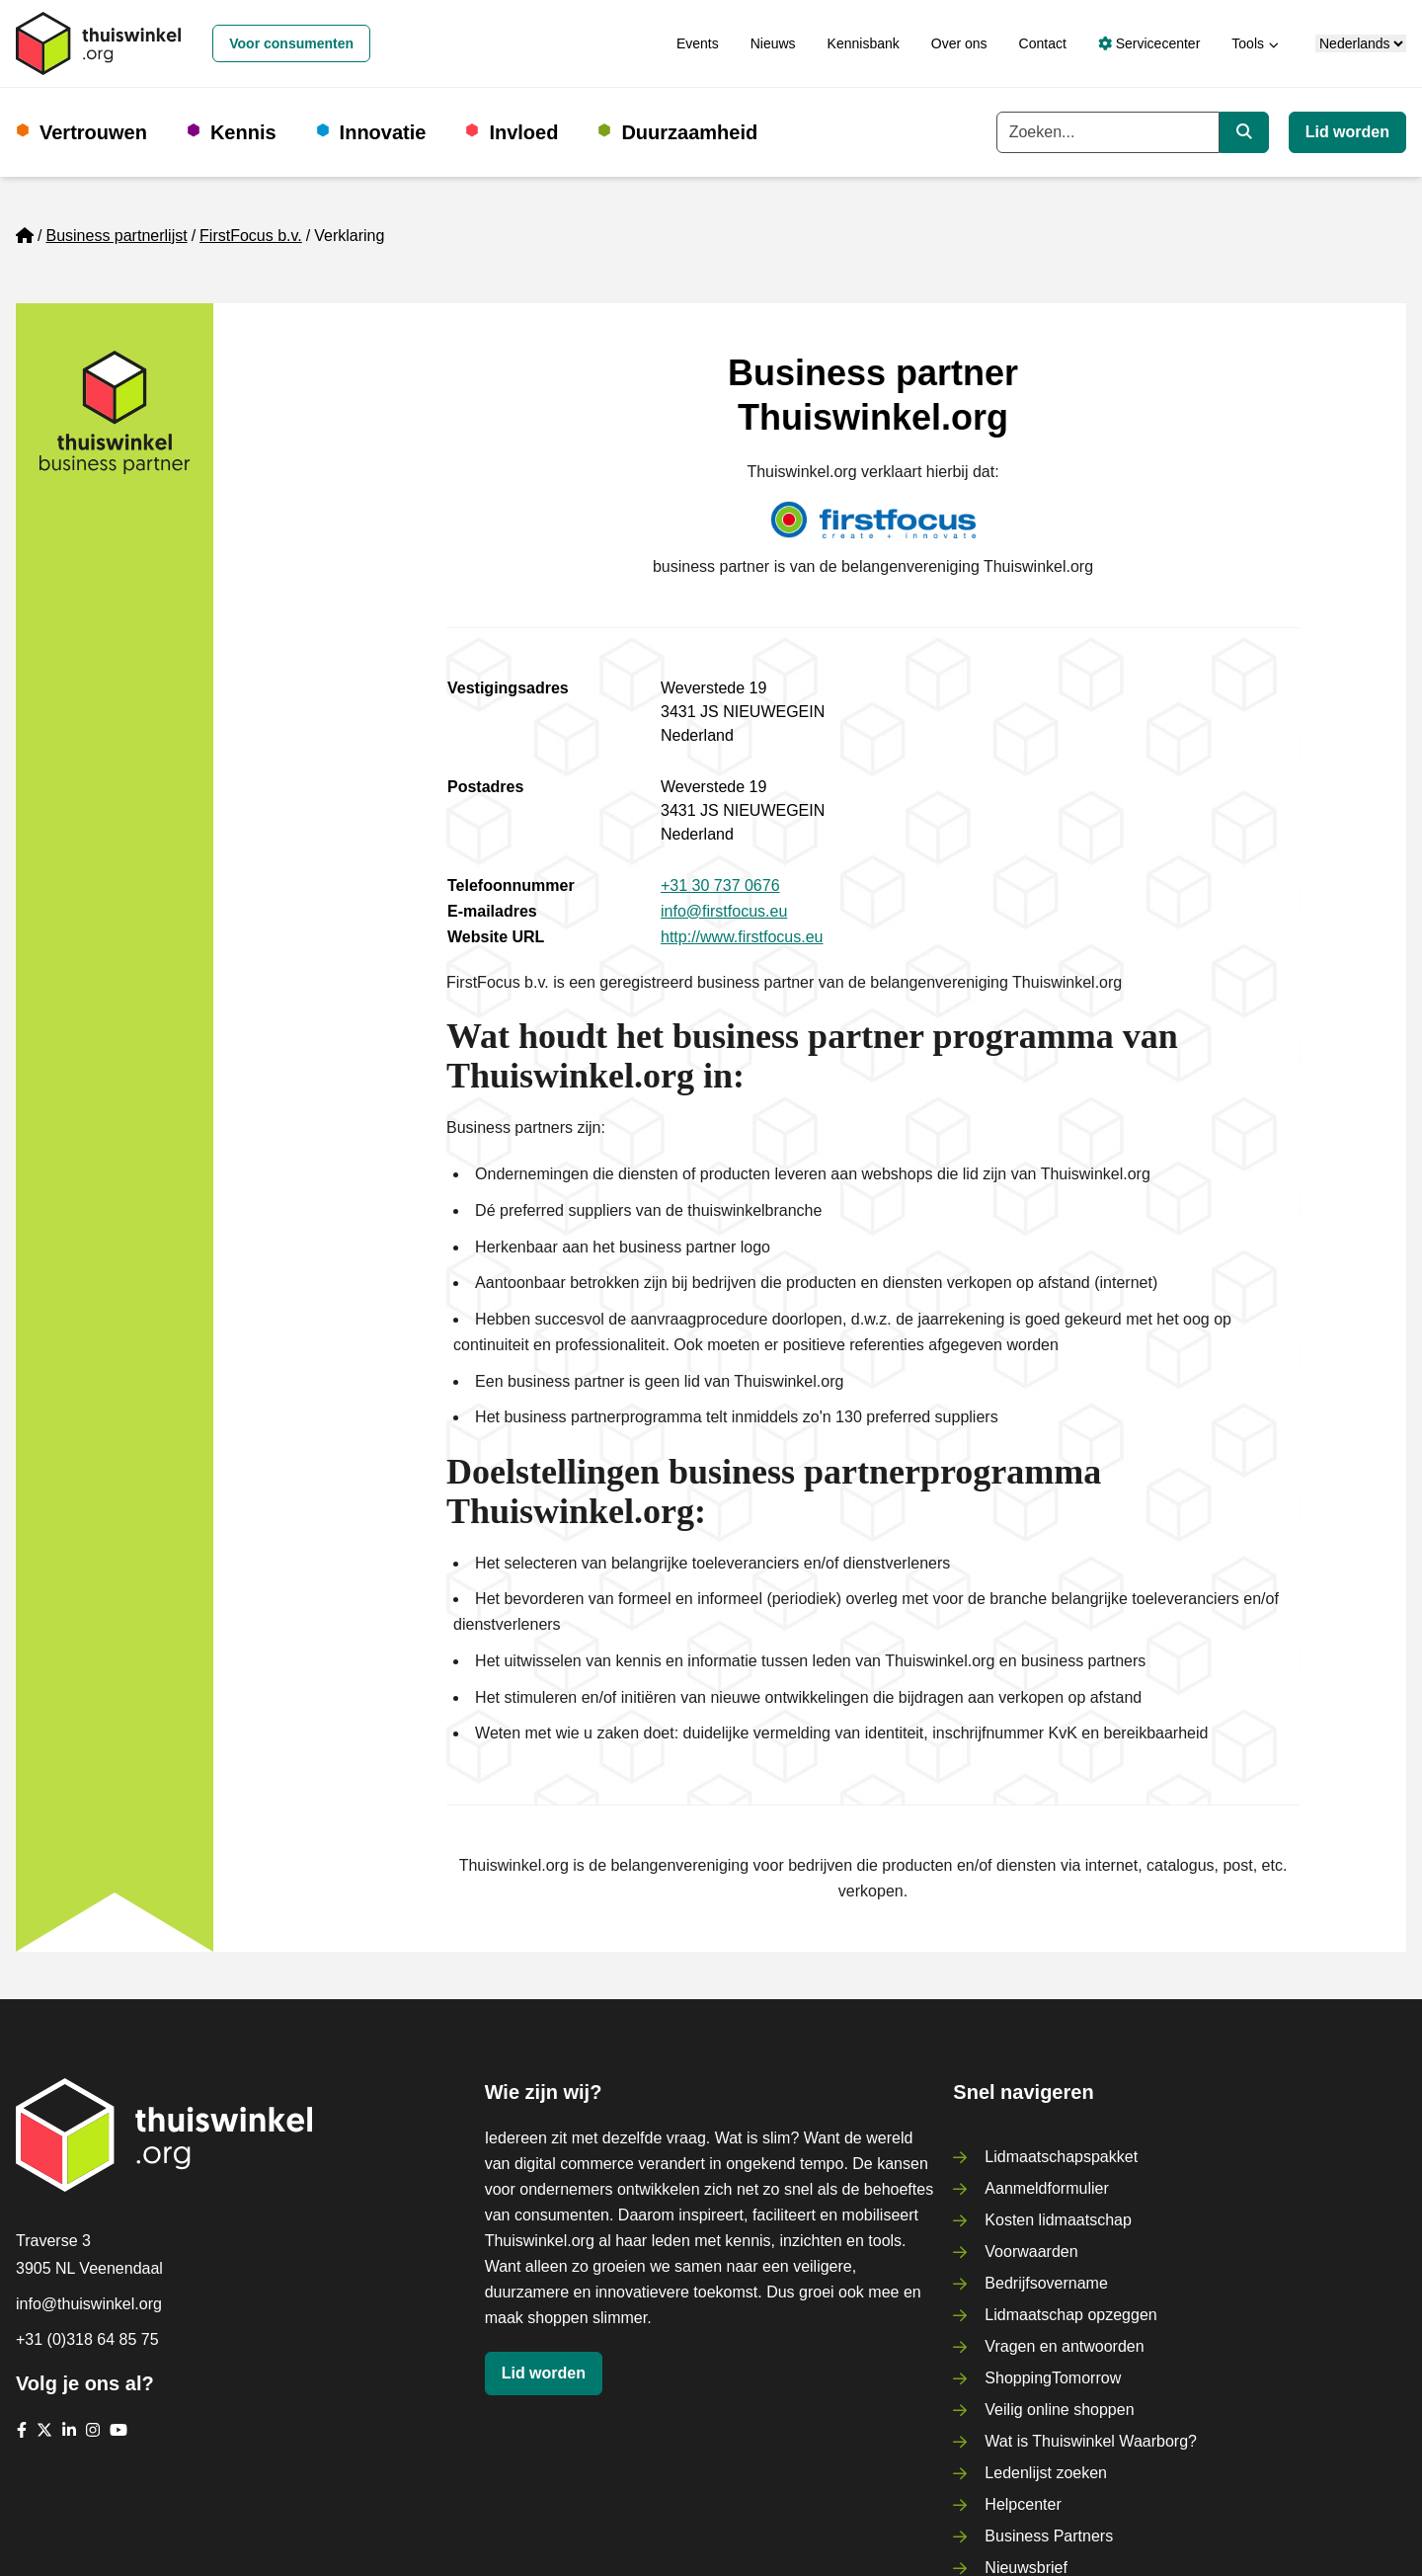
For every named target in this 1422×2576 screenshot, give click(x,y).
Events (697, 43)
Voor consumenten (291, 43)
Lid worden (1347, 131)
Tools (1247, 43)
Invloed (523, 132)
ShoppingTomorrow (1053, 2378)
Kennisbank (864, 43)
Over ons (959, 43)
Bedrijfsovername (1046, 2283)
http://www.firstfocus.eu (742, 936)
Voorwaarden (1031, 2251)
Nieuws (773, 43)
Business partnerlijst (116, 235)
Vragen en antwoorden (1064, 2346)
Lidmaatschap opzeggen (1070, 2314)
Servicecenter (1149, 43)
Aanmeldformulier (1046, 2188)
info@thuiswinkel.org (89, 2303)
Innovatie (383, 132)
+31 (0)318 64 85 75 (87, 2339)
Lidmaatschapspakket (1061, 2156)
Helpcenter (1023, 2504)
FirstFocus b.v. (250, 235)
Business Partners (1049, 2536)
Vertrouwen (93, 132)
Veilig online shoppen (1059, 2409)
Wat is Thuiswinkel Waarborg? (1091, 2441)
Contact (1042, 43)
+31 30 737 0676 (720, 885)
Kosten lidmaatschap (1058, 2220)
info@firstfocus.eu (724, 911)
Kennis (243, 132)
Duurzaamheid (689, 132)
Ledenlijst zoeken (1046, 2472)
